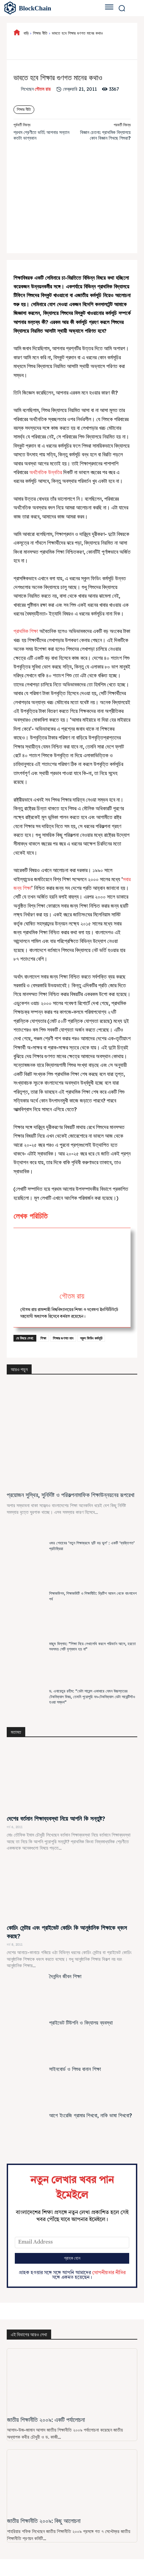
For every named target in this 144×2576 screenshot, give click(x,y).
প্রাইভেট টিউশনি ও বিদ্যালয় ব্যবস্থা (81, 2022)
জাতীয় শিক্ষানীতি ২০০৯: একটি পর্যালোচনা (46, 2420)
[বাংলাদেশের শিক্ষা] (46, 8)
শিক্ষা (43, 1338)
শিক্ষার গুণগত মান (63, 1338)
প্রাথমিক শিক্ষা (25, 631)
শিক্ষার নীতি (40, 33)
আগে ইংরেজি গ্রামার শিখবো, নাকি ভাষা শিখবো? (90, 2115)
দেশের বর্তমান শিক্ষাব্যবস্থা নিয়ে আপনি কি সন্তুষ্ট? (56, 1818)
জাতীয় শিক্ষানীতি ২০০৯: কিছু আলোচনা (43, 2521)
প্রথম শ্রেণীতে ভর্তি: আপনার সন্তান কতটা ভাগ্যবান (41, 135)
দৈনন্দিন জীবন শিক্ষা (65, 1976)
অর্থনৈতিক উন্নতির (45, 472)
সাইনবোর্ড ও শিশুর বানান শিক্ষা (75, 2069)
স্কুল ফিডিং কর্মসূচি (91, 1338)
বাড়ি (26, 33)
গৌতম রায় (42, 89)
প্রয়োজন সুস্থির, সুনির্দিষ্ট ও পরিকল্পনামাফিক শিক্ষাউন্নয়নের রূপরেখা (70, 1495)
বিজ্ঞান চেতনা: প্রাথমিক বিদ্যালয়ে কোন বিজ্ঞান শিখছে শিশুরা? (105, 135)
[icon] (16, 33)
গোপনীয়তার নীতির (108, 2272)
